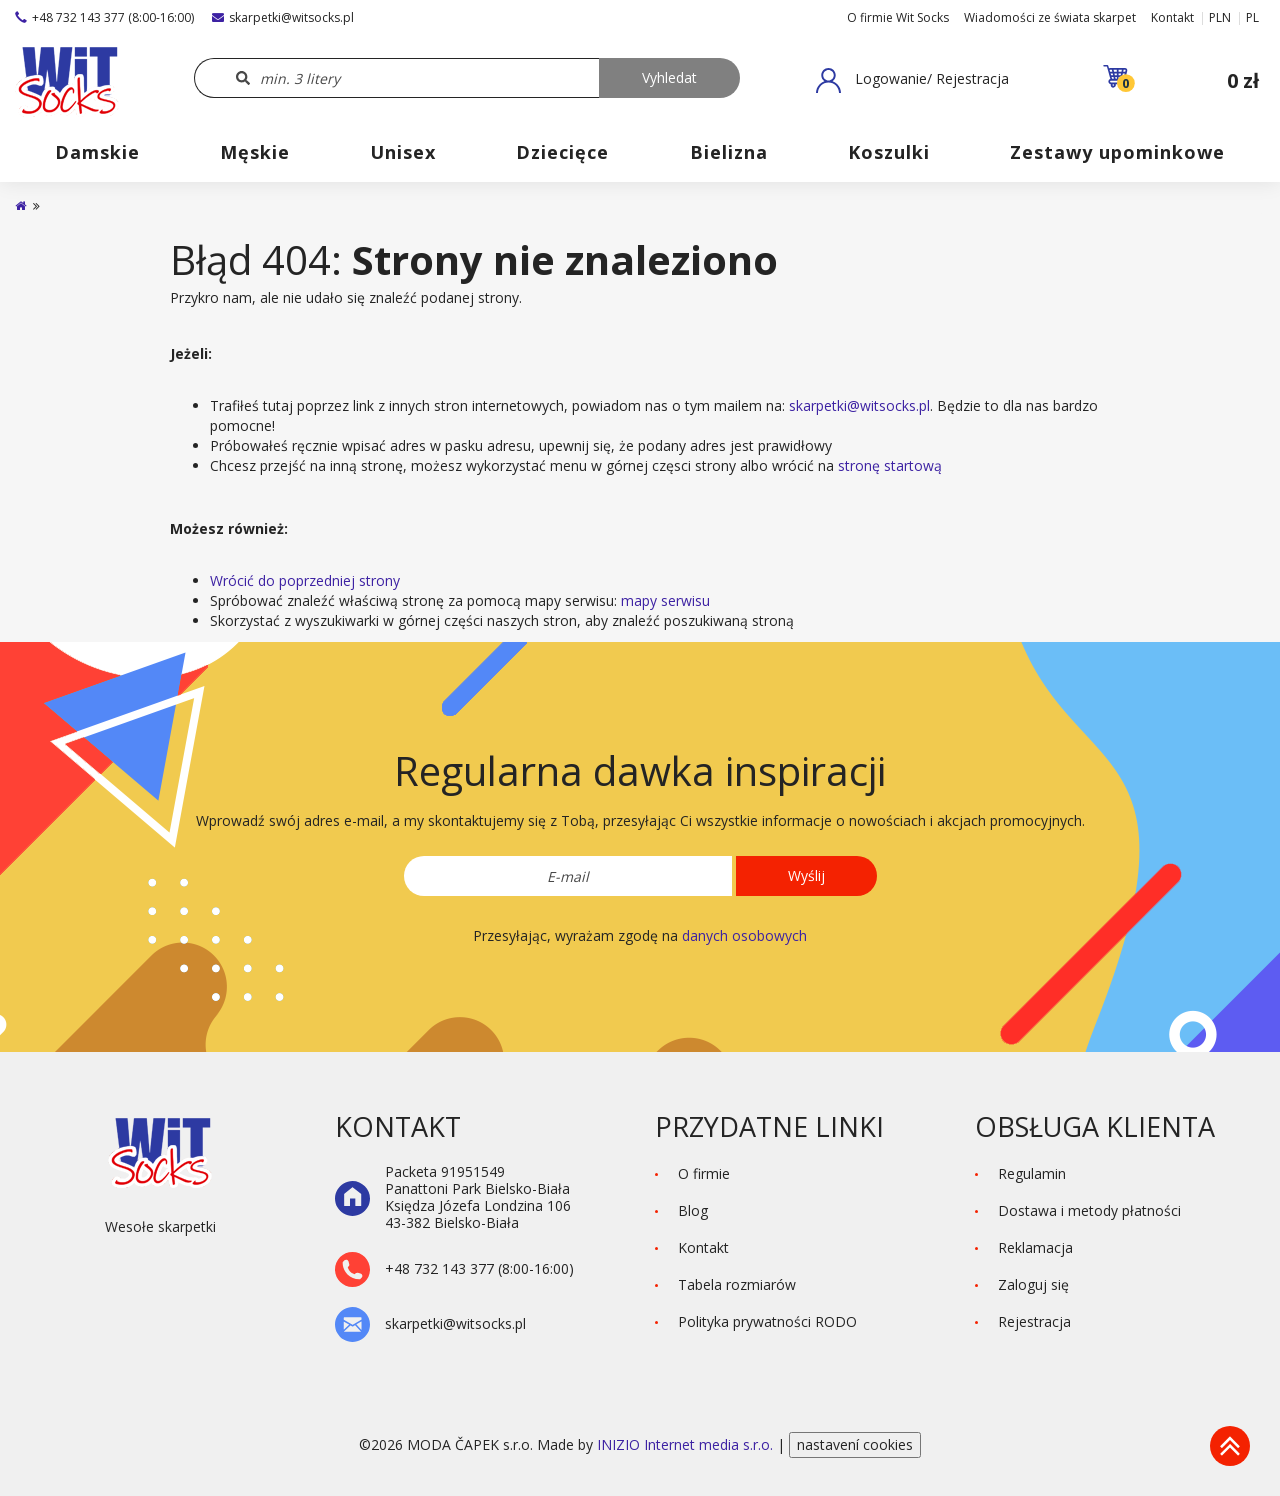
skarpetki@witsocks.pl (283, 17)
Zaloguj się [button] (1033, 1284)
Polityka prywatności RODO (767, 1321)
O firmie (704, 1173)
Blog (693, 1210)
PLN (1220, 17)
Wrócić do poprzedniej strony (305, 580)
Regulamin (1032, 1173)
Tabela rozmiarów (737, 1284)
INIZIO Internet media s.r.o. (687, 1444)
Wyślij (806, 875)
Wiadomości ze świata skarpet (1050, 17)
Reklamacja (1035, 1247)
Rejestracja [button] (1034, 1321)
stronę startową (890, 465)
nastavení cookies (855, 1444)
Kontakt (1172, 17)
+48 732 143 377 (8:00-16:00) (104, 17)
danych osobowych (744, 935)
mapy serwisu (665, 600)
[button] (912, 80)
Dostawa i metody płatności (1089, 1210)
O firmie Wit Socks (898, 17)
